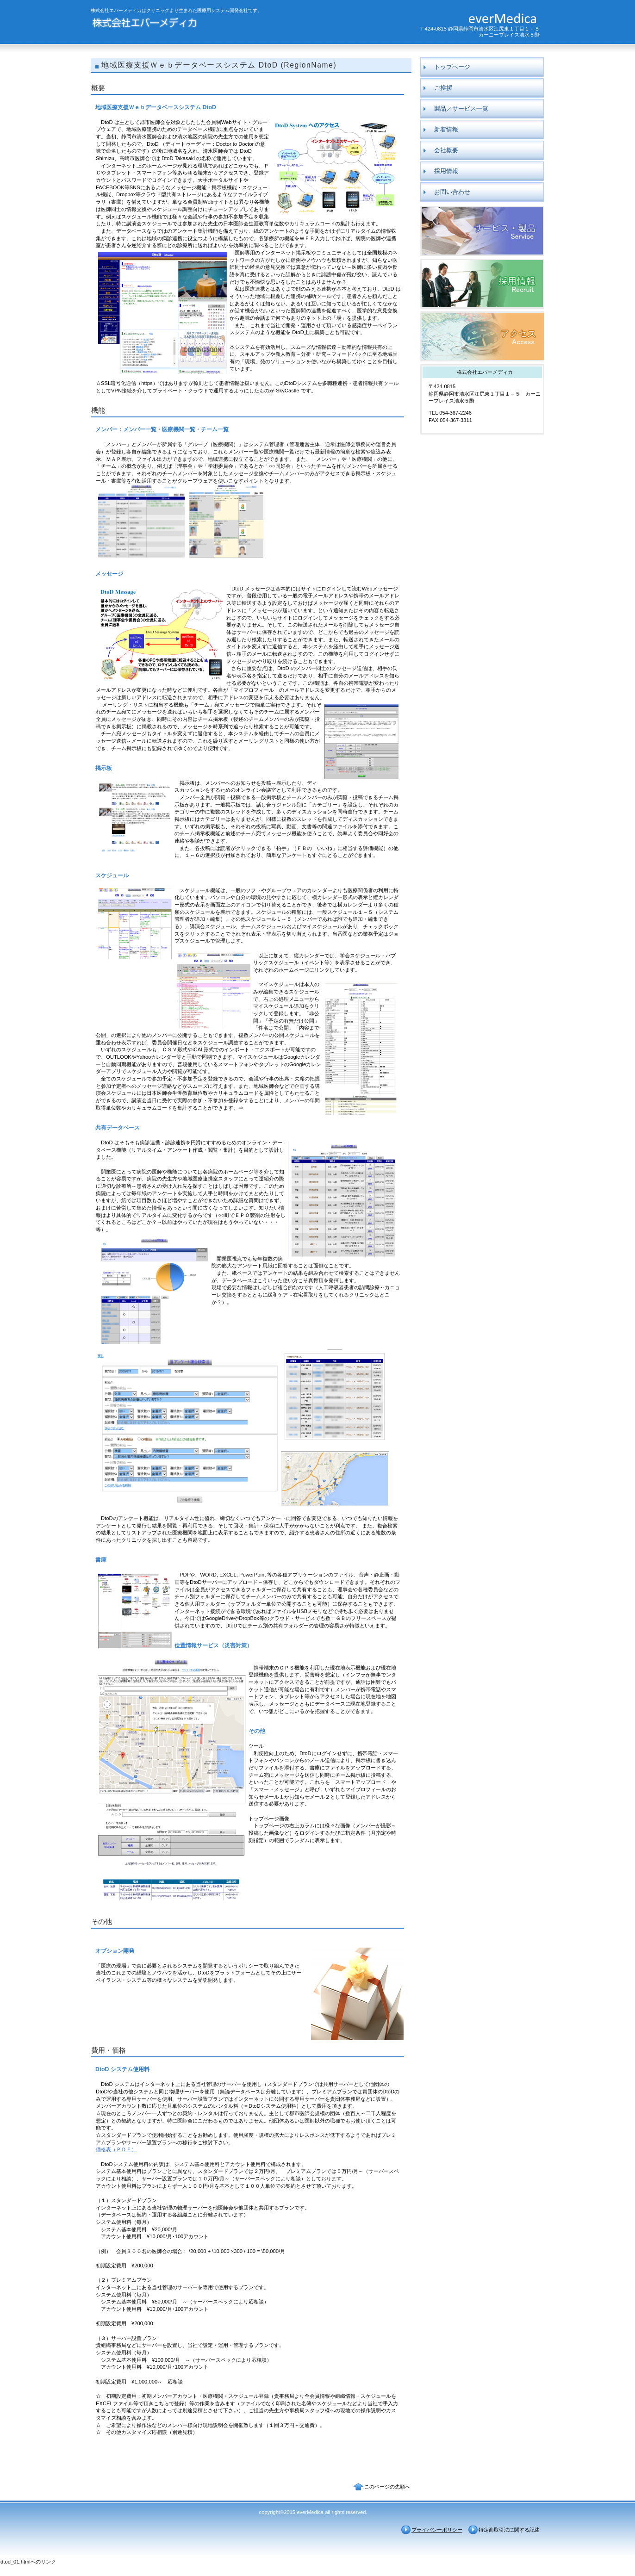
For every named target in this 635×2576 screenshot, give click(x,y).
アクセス (482, 336)
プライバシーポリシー (436, 2530)
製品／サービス (482, 231)
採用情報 (482, 284)
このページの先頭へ (387, 2486)
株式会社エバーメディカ (179, 24)
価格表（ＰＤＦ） (116, 2149)
